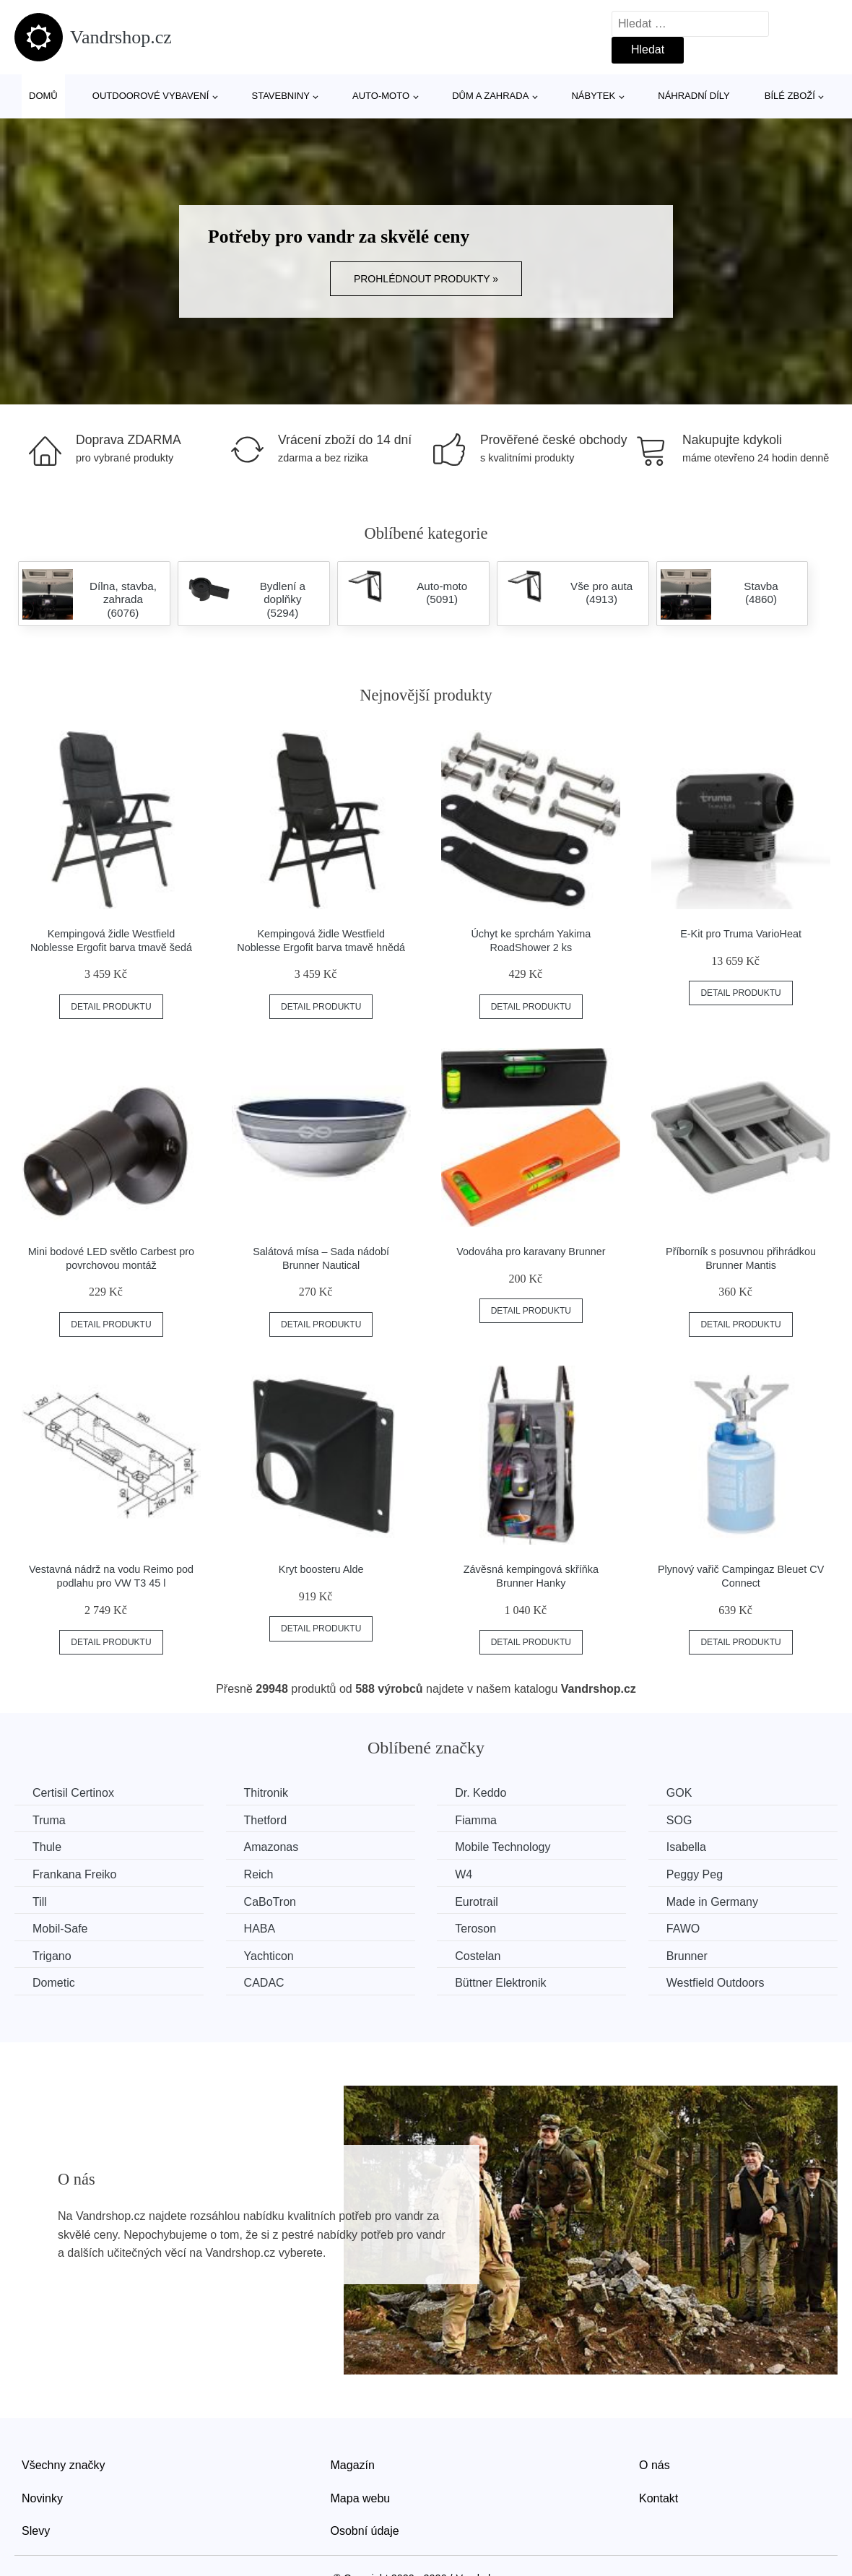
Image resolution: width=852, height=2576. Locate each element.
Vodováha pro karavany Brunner (530, 1251)
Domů (43, 95)
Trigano (51, 1956)
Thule (46, 1847)
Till (39, 1902)
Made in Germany (712, 1902)
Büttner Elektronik (500, 1983)
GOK (679, 1793)
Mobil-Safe (59, 1928)
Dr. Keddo (480, 1793)
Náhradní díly (693, 95)
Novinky (42, 2498)
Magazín (353, 2465)
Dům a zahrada (490, 95)
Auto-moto (380, 95)
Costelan (477, 1956)
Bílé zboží (790, 95)
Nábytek (593, 95)
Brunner (687, 1956)
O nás (654, 2465)
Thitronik (266, 1793)
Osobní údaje (365, 2531)
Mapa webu (361, 2498)
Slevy (36, 2531)
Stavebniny (281, 95)
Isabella (686, 1847)
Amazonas (271, 1847)
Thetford (265, 1820)
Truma (49, 1820)
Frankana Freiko (74, 1874)
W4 (463, 1874)
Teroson (475, 1928)
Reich (259, 1874)
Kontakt (658, 2498)
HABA (260, 1928)
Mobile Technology (502, 1847)
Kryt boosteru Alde (321, 1569)
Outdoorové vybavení (150, 95)
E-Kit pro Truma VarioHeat (740, 934)
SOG (679, 1820)
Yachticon (269, 1956)
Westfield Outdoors (715, 1983)
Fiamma (476, 1820)
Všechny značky (63, 2465)
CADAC (264, 1983)
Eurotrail (476, 1902)
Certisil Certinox (73, 1793)
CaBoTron (270, 1902)
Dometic (53, 1983)
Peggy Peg (694, 1874)
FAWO (683, 1928)
